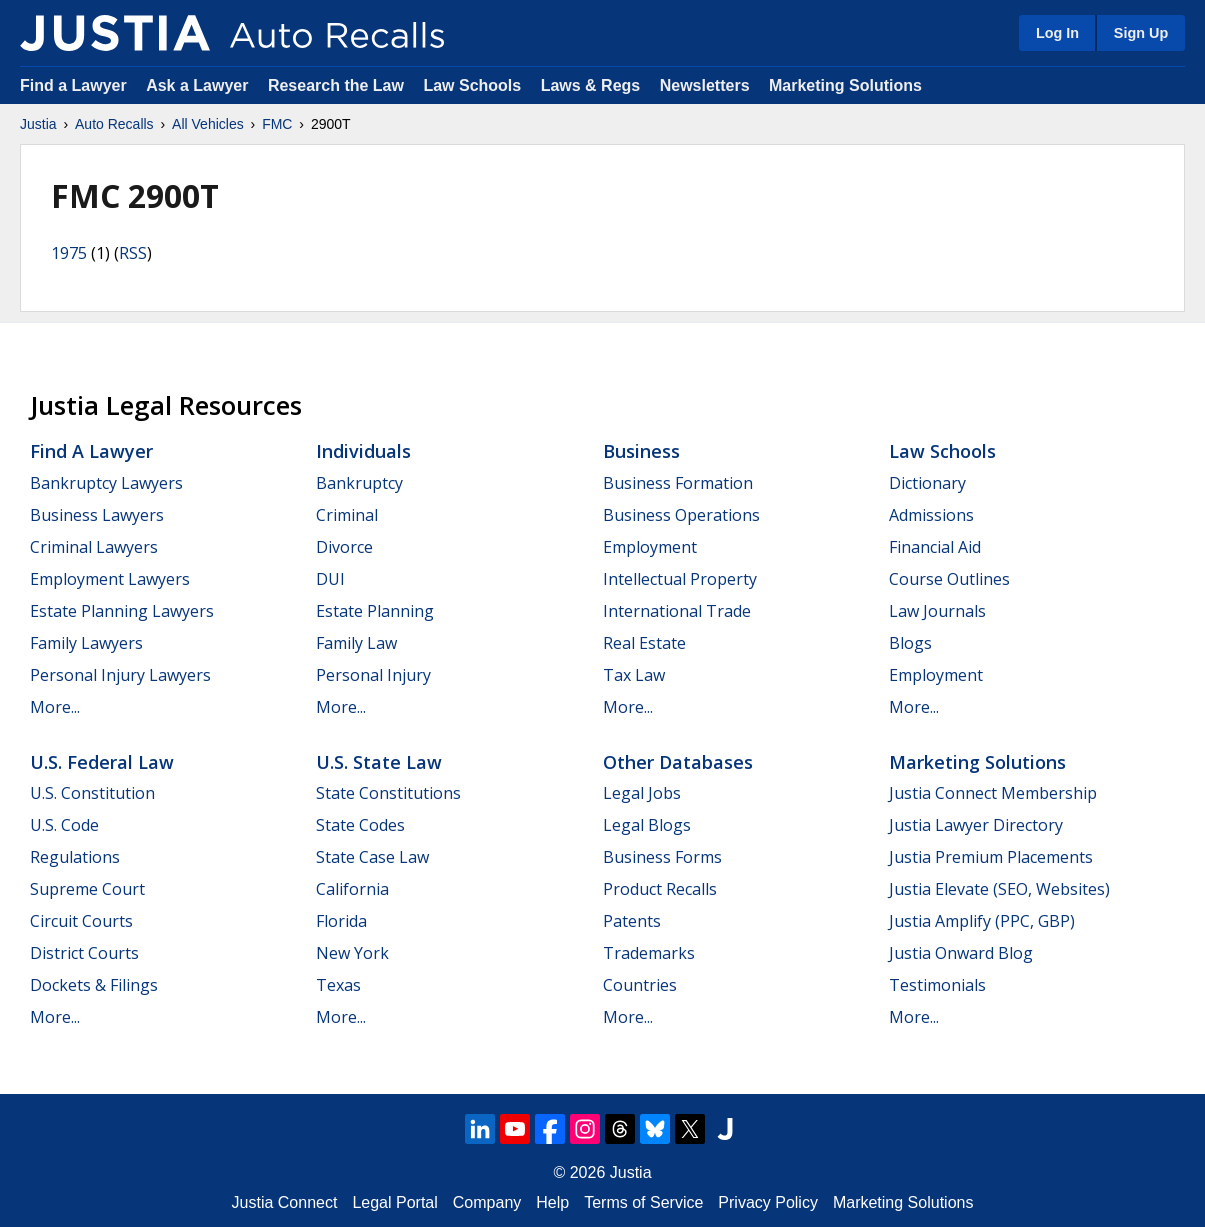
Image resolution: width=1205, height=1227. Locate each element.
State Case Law (372, 857)
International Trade (677, 611)
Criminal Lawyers (94, 547)
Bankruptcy (359, 483)
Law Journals (937, 611)
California (352, 889)
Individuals (363, 451)
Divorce (344, 547)
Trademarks (649, 953)
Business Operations (681, 515)
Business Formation (678, 483)
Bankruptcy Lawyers (106, 483)
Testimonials (937, 985)
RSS (133, 253)
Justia (38, 124)
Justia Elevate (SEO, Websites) (999, 889)
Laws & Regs (591, 85)
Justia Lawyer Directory (976, 825)
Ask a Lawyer (199, 85)
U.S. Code (64, 825)
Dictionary (927, 483)
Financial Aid (935, 547)
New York (352, 953)
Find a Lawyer (73, 85)
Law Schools (472, 85)
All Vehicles (208, 124)
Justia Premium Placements (991, 857)
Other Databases (678, 762)
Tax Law (634, 675)
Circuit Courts (81, 921)
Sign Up (1141, 33)
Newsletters (705, 85)
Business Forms (662, 857)
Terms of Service (643, 1202)
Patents (632, 921)
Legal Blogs (647, 825)
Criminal (347, 515)
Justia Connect (285, 1202)
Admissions (931, 515)
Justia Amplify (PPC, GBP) (982, 921)
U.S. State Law (379, 762)
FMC (277, 124)
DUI (330, 579)
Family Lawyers (86, 643)
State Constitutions (388, 793)
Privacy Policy (768, 1202)
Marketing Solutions (845, 85)
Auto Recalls (114, 124)
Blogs (910, 643)
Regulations (75, 857)
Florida (341, 921)
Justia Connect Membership (993, 793)
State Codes (360, 825)
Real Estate (644, 643)
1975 (69, 253)
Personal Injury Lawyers (120, 675)
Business (641, 451)
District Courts (84, 953)
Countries (640, 985)
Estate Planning (375, 611)
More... (55, 707)
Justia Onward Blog (961, 953)
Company (487, 1202)
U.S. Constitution (92, 793)
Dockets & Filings (94, 985)
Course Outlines (949, 579)
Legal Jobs (642, 793)
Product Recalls (660, 889)
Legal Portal (394, 1202)
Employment (650, 547)
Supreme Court (87, 889)
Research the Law (336, 85)
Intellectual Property (680, 579)
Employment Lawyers (110, 579)
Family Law (356, 643)
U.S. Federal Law (102, 762)
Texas (338, 985)
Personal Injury (373, 675)
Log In (1057, 33)
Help (552, 1202)
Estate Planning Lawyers (122, 611)
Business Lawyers (97, 515)
